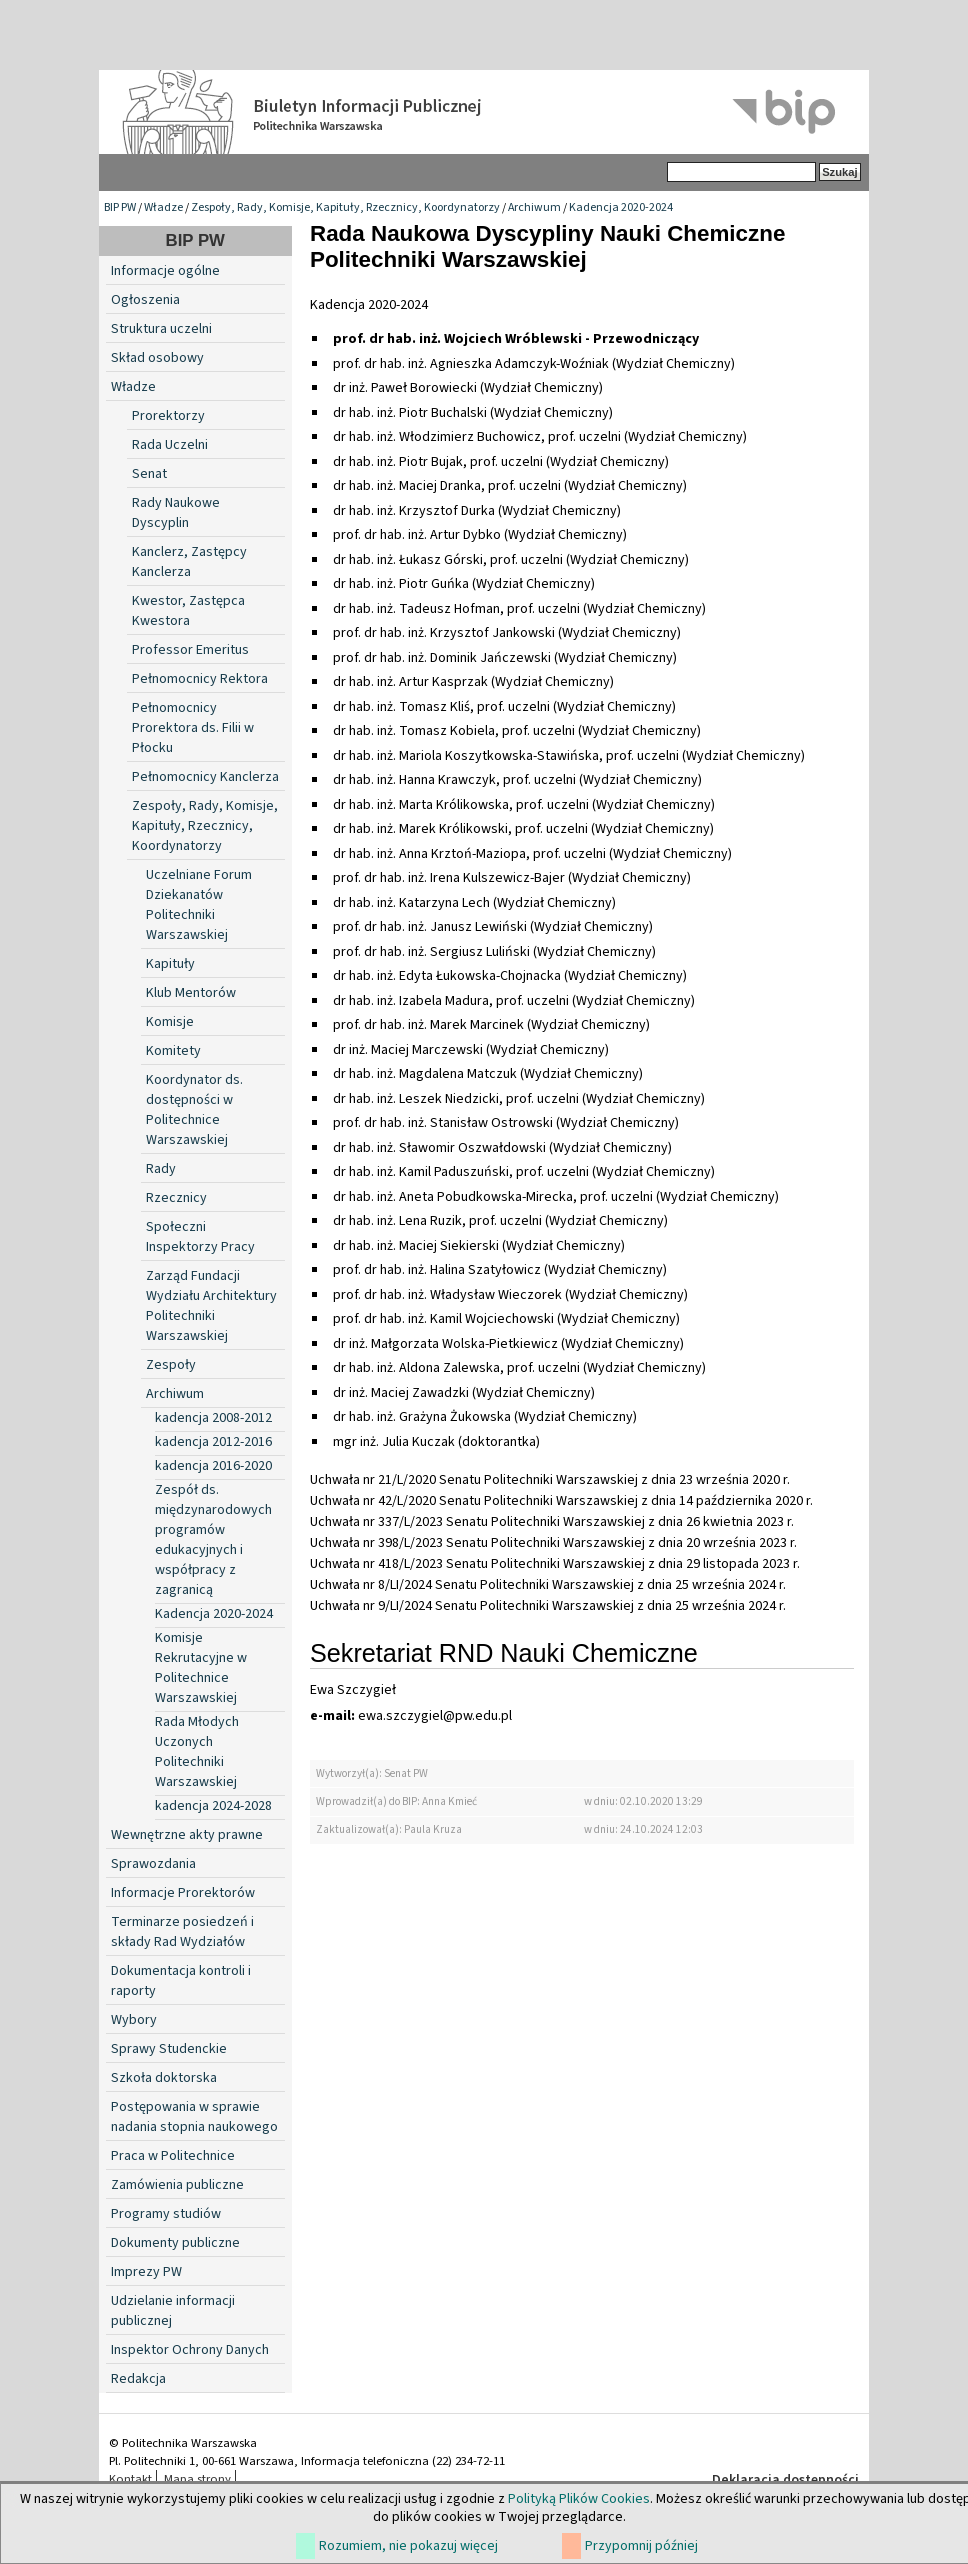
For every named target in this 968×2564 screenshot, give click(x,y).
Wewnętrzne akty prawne (187, 1835)
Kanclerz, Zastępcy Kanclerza (189, 562)
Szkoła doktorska (164, 2078)
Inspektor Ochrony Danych (190, 2350)
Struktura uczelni (161, 329)
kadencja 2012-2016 (213, 1442)
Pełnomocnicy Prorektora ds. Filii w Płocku (193, 728)
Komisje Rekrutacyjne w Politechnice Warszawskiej (201, 1668)
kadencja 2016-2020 (213, 1466)
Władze (163, 207)
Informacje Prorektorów (183, 1893)
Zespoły (171, 1365)
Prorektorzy (168, 416)
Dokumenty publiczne (175, 2243)
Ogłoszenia (145, 300)
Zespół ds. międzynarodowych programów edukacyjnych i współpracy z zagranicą (213, 1540)
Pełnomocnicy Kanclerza (205, 777)
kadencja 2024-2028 (213, 1806)
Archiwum (534, 207)
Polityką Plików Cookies (579, 2499)
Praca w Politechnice (173, 2156)
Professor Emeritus (190, 650)
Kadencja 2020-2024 (621, 207)
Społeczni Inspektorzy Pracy (200, 1237)
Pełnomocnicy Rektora (200, 679)
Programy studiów (166, 2214)
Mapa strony (197, 2479)
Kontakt (130, 2479)
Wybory (134, 2020)
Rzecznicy (176, 1198)
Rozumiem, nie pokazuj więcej (408, 2546)
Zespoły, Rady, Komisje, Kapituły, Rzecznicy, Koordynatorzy (345, 207)
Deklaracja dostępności (785, 2480)
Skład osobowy (157, 358)
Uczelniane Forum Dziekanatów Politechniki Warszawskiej (199, 905)
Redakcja (138, 2379)
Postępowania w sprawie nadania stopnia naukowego (194, 2117)
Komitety (173, 1051)
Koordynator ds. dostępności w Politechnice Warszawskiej (194, 1110)
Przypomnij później (641, 2546)
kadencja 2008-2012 (213, 1418)
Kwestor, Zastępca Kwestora (188, 611)
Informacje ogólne (165, 271)
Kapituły (170, 964)
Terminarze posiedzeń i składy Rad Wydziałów (182, 1932)
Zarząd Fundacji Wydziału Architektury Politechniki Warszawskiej (211, 1306)
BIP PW (120, 207)
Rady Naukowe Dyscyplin (176, 513)
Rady (161, 1169)
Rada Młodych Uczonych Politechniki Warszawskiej (197, 1752)
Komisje (170, 1022)
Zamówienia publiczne (177, 2185)
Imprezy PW (146, 2272)
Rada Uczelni (170, 445)
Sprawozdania (153, 1864)
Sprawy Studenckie (169, 2049)
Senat (149, 474)
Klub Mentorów (191, 993)
